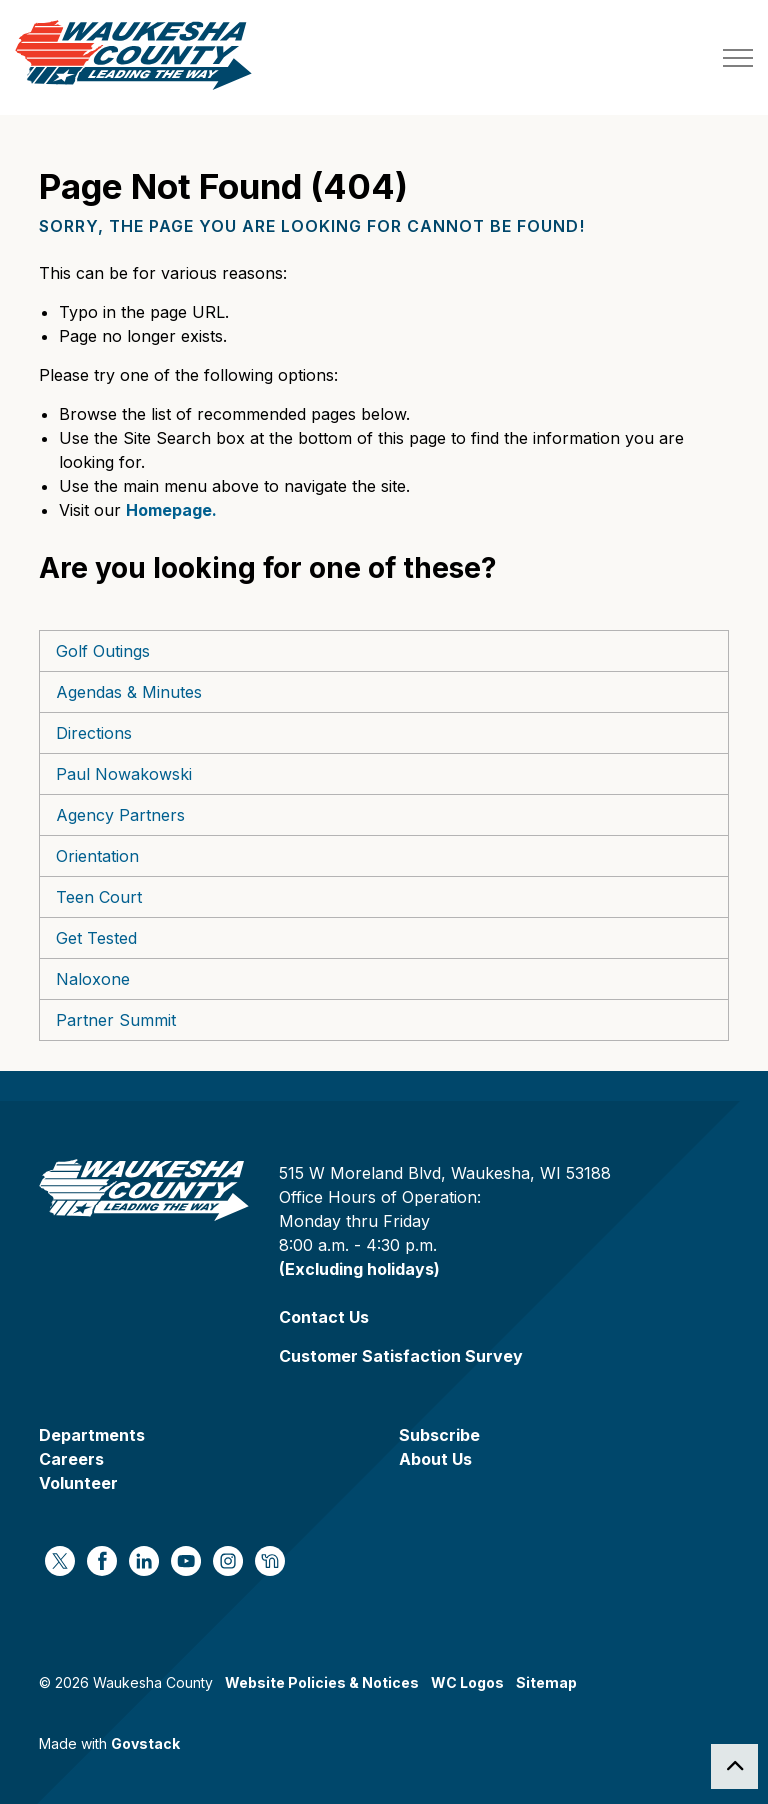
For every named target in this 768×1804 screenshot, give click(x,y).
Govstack (145, 1743)
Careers (71, 1459)
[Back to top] (734, 1766)
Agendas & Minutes (129, 692)
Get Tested (96, 938)
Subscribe (439, 1435)
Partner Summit (116, 1020)
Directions (94, 733)
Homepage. (171, 510)
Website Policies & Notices (322, 1682)
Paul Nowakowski (124, 774)
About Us (435, 1459)
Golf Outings (103, 651)
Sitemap (546, 1682)
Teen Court (99, 897)
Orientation (97, 856)
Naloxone (93, 979)
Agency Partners (120, 815)
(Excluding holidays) (359, 1269)
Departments (92, 1435)
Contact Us (324, 1317)
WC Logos (467, 1682)
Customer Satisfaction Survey (401, 1356)
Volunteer (78, 1483)
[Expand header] (738, 57)
